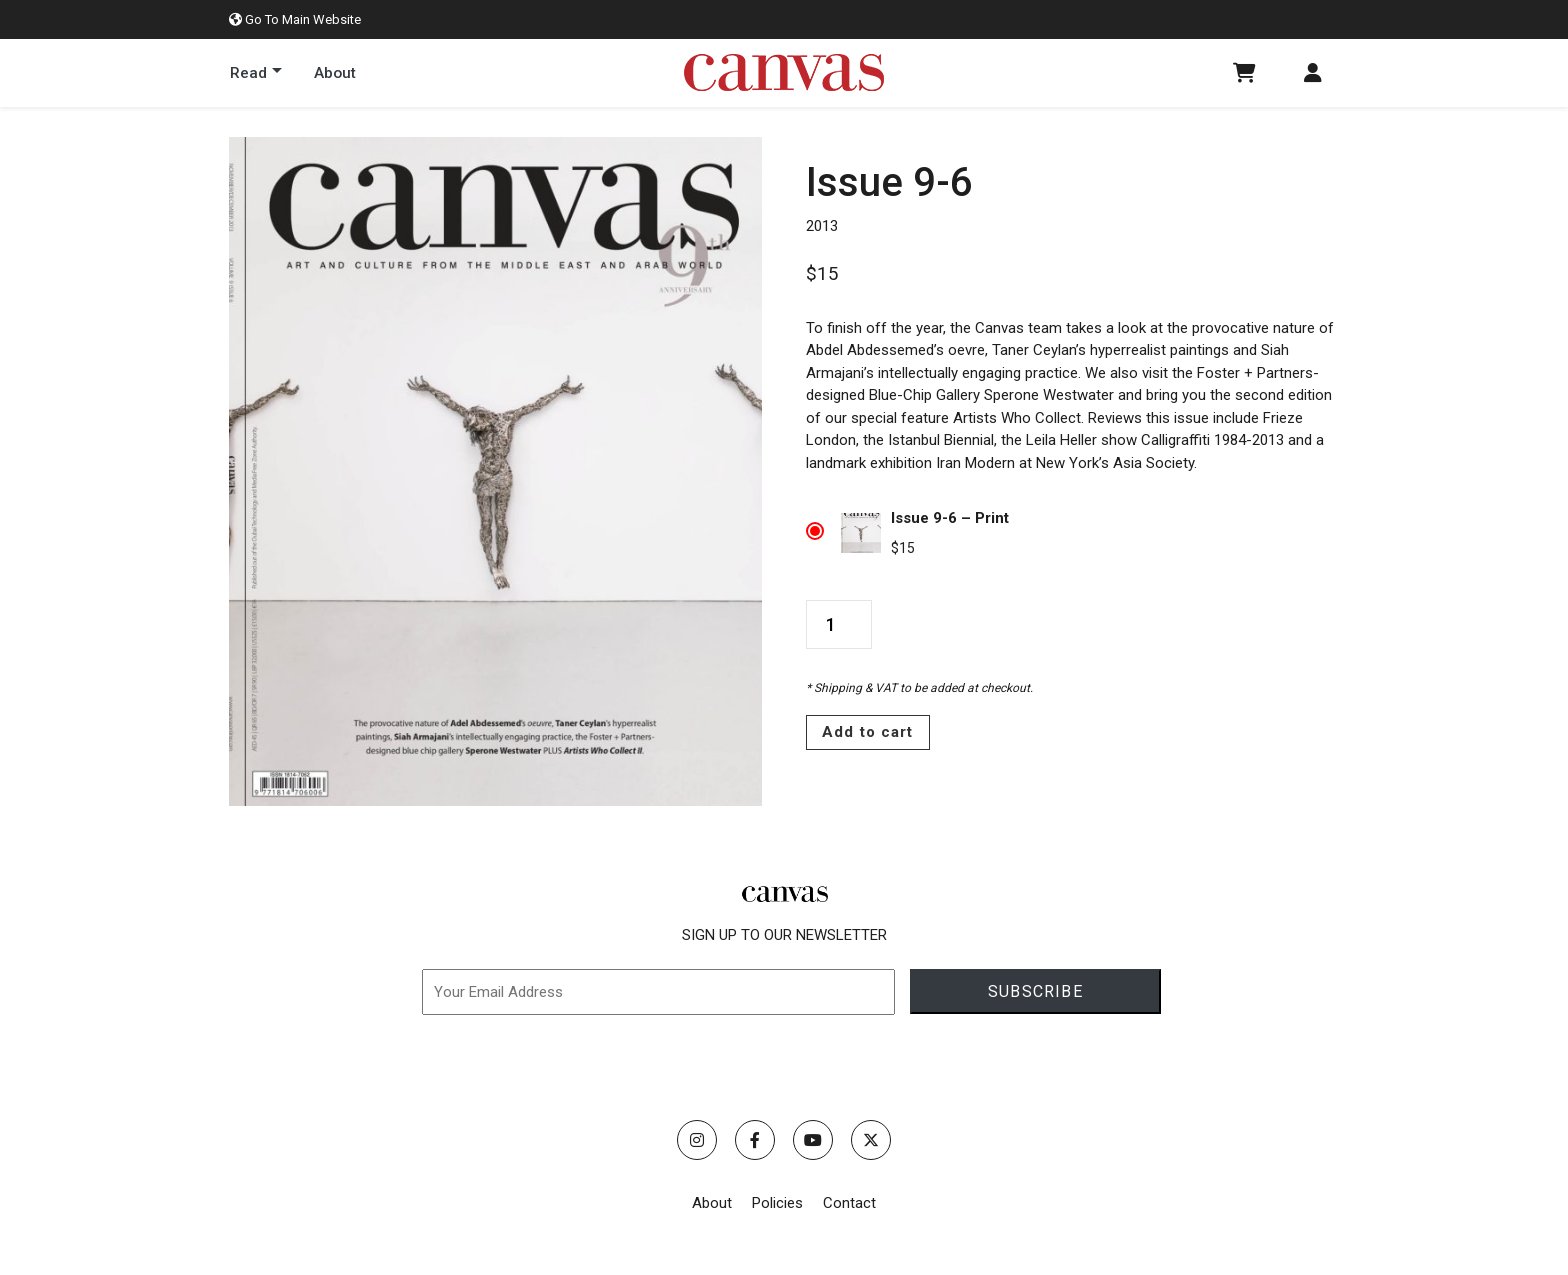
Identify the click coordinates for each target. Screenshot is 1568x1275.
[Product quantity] (838, 624)
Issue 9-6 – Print (950, 518)
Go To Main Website (295, 19)
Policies (777, 1203)
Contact (849, 1203)
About (712, 1203)
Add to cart (867, 732)
